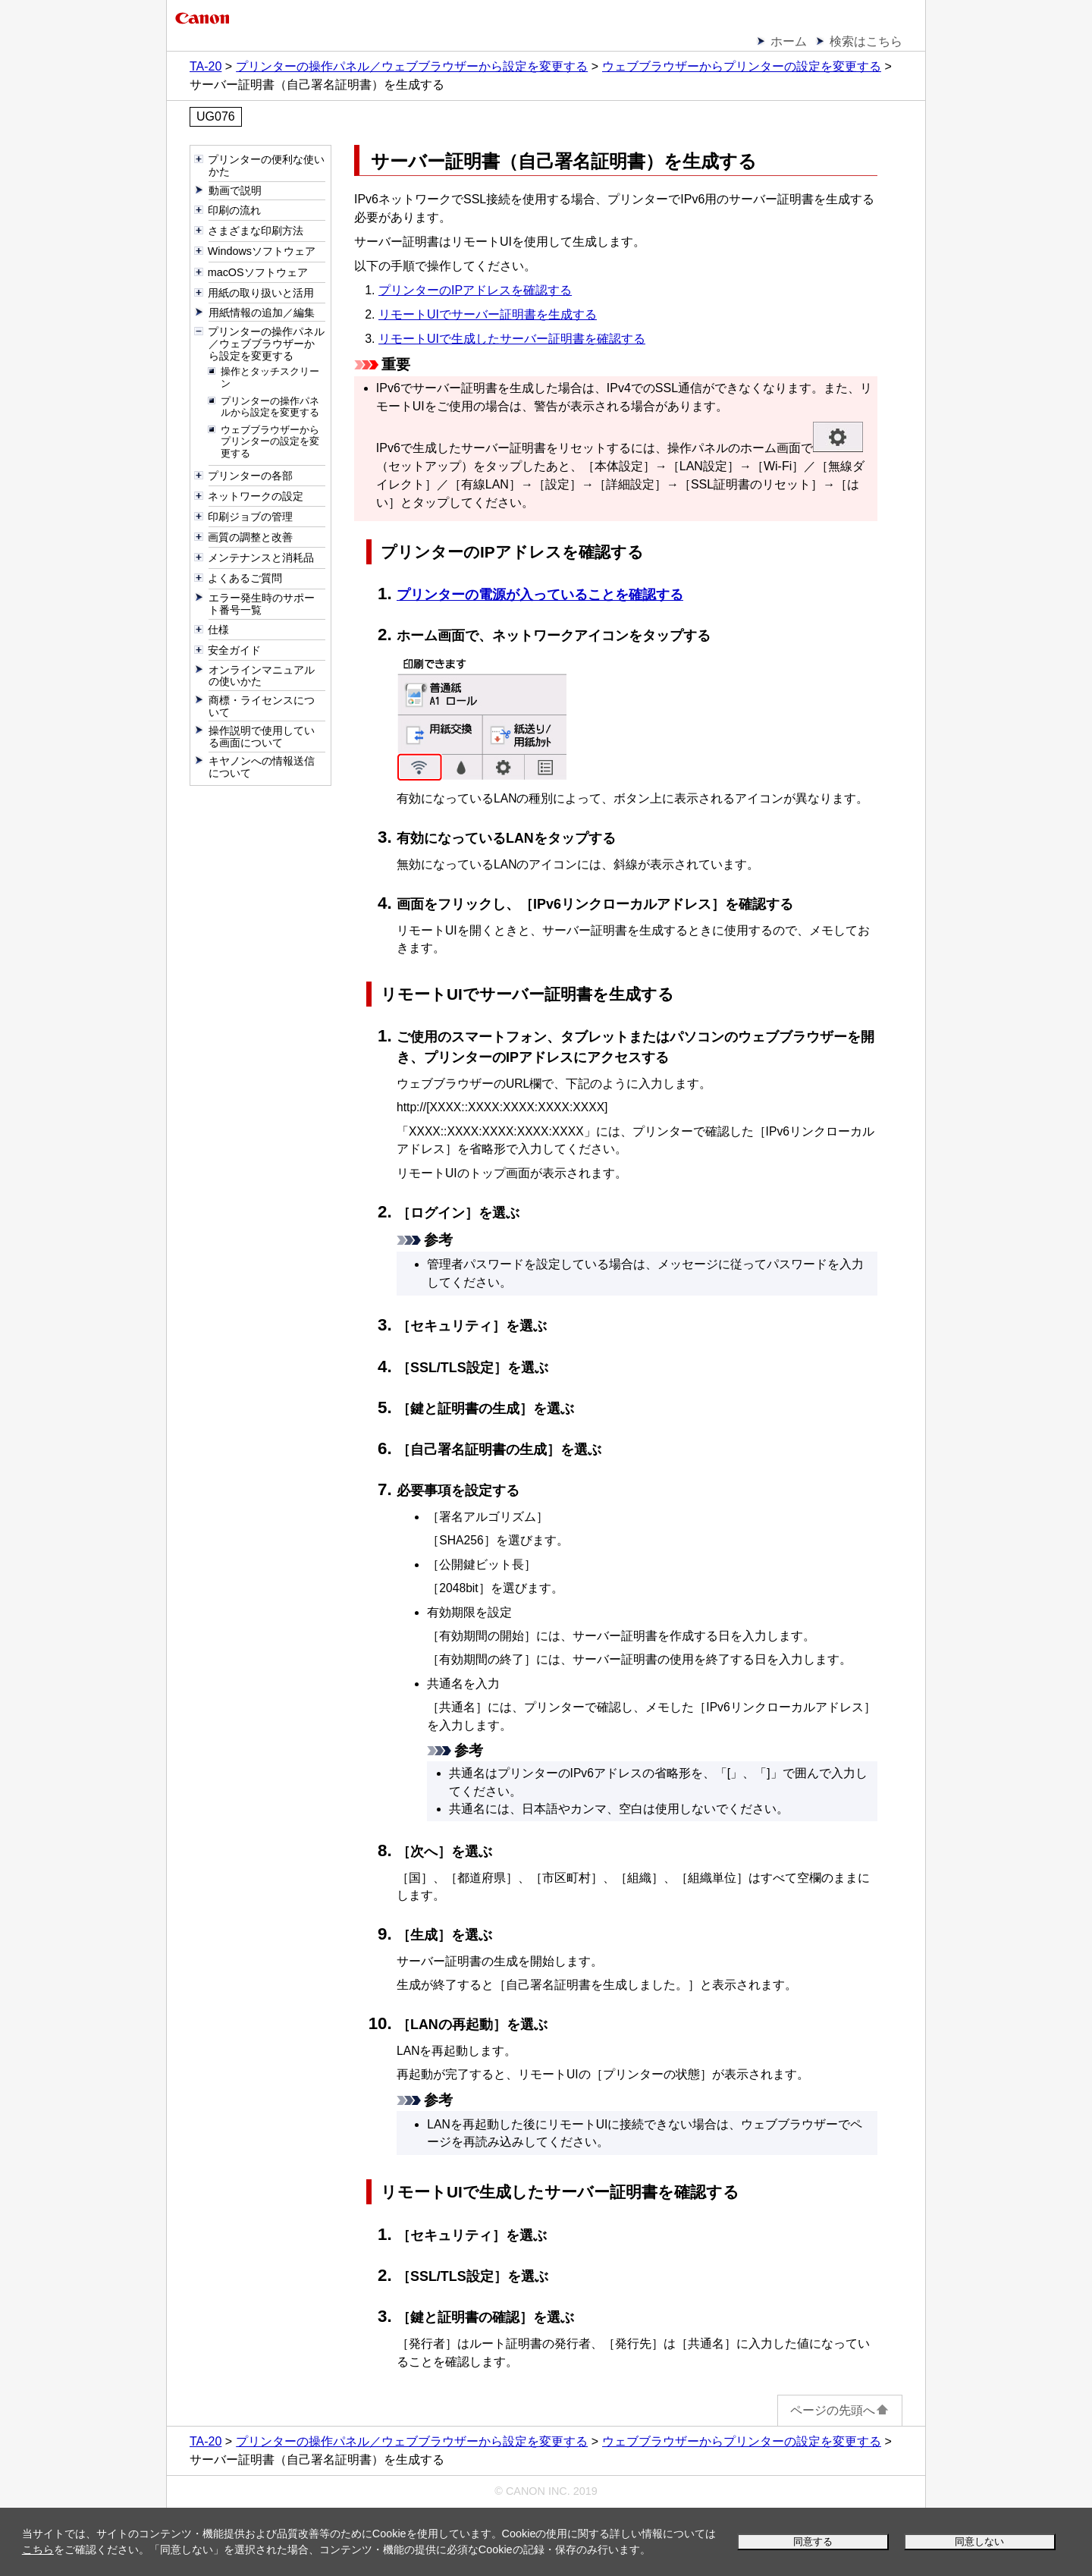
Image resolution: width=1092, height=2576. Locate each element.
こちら (38, 2549)
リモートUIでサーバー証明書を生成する (487, 314)
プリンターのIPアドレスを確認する (475, 290)
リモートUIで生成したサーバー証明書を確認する (511, 338)
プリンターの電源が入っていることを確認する (540, 594)
